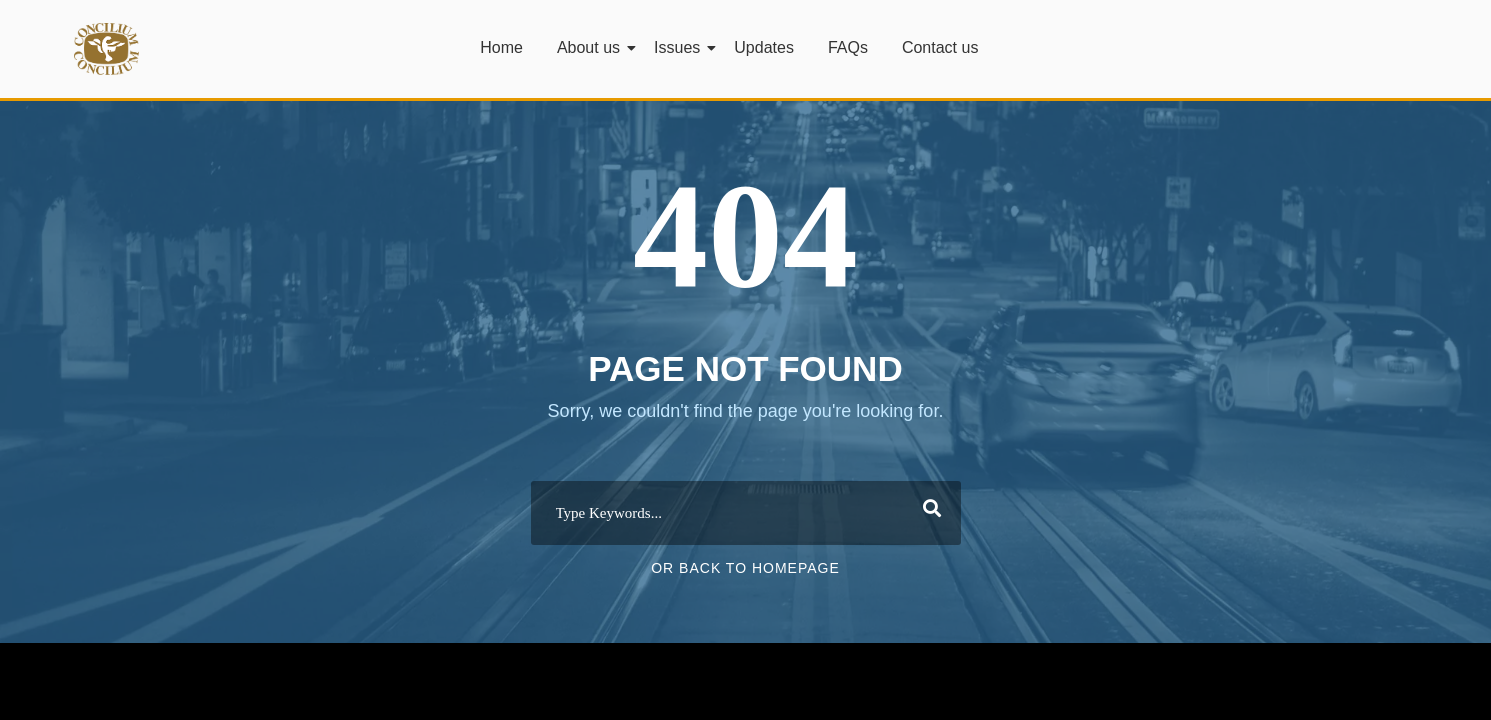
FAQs (848, 47)
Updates (764, 47)
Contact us (940, 47)
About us (592, 47)
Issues (680, 47)
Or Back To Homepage (745, 568)
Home (501, 47)
